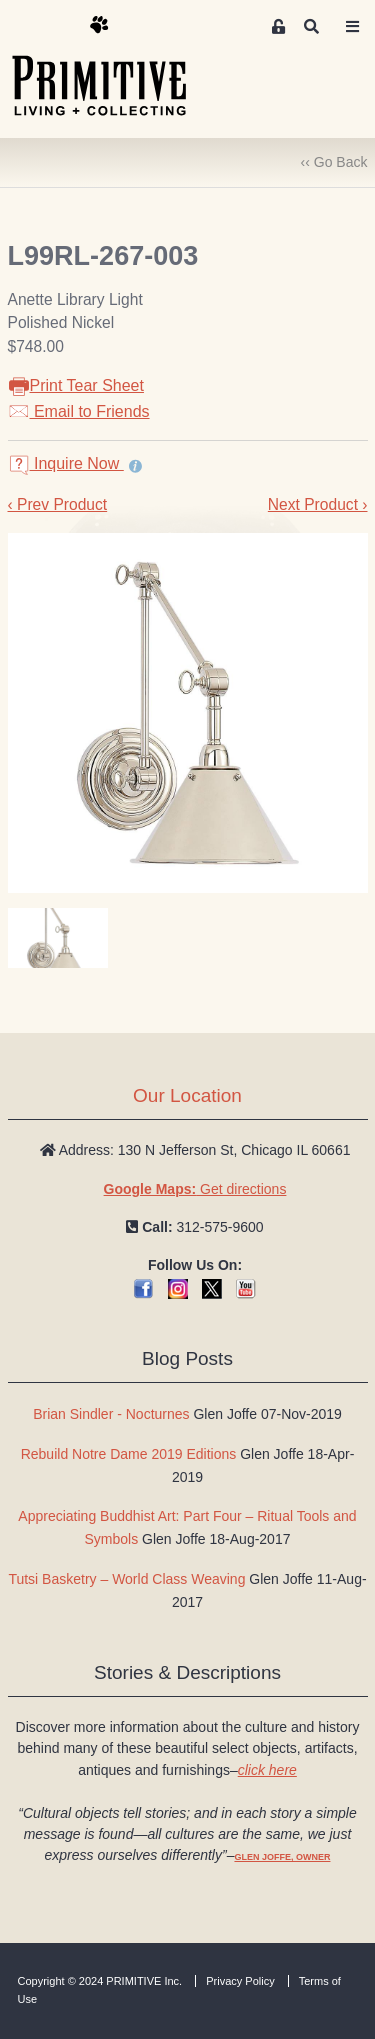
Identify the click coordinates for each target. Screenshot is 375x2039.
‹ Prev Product (58, 504)
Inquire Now (66, 463)
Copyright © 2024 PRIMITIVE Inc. (100, 1981)
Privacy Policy (240, 1981)
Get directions (195, 1189)
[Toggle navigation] (353, 27)
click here (267, 1770)
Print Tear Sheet (76, 385)
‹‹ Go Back (334, 162)
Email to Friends (79, 411)
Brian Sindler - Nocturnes (111, 1414)
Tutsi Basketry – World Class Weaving (126, 1579)
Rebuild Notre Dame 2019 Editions (129, 1454)
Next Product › (318, 504)
